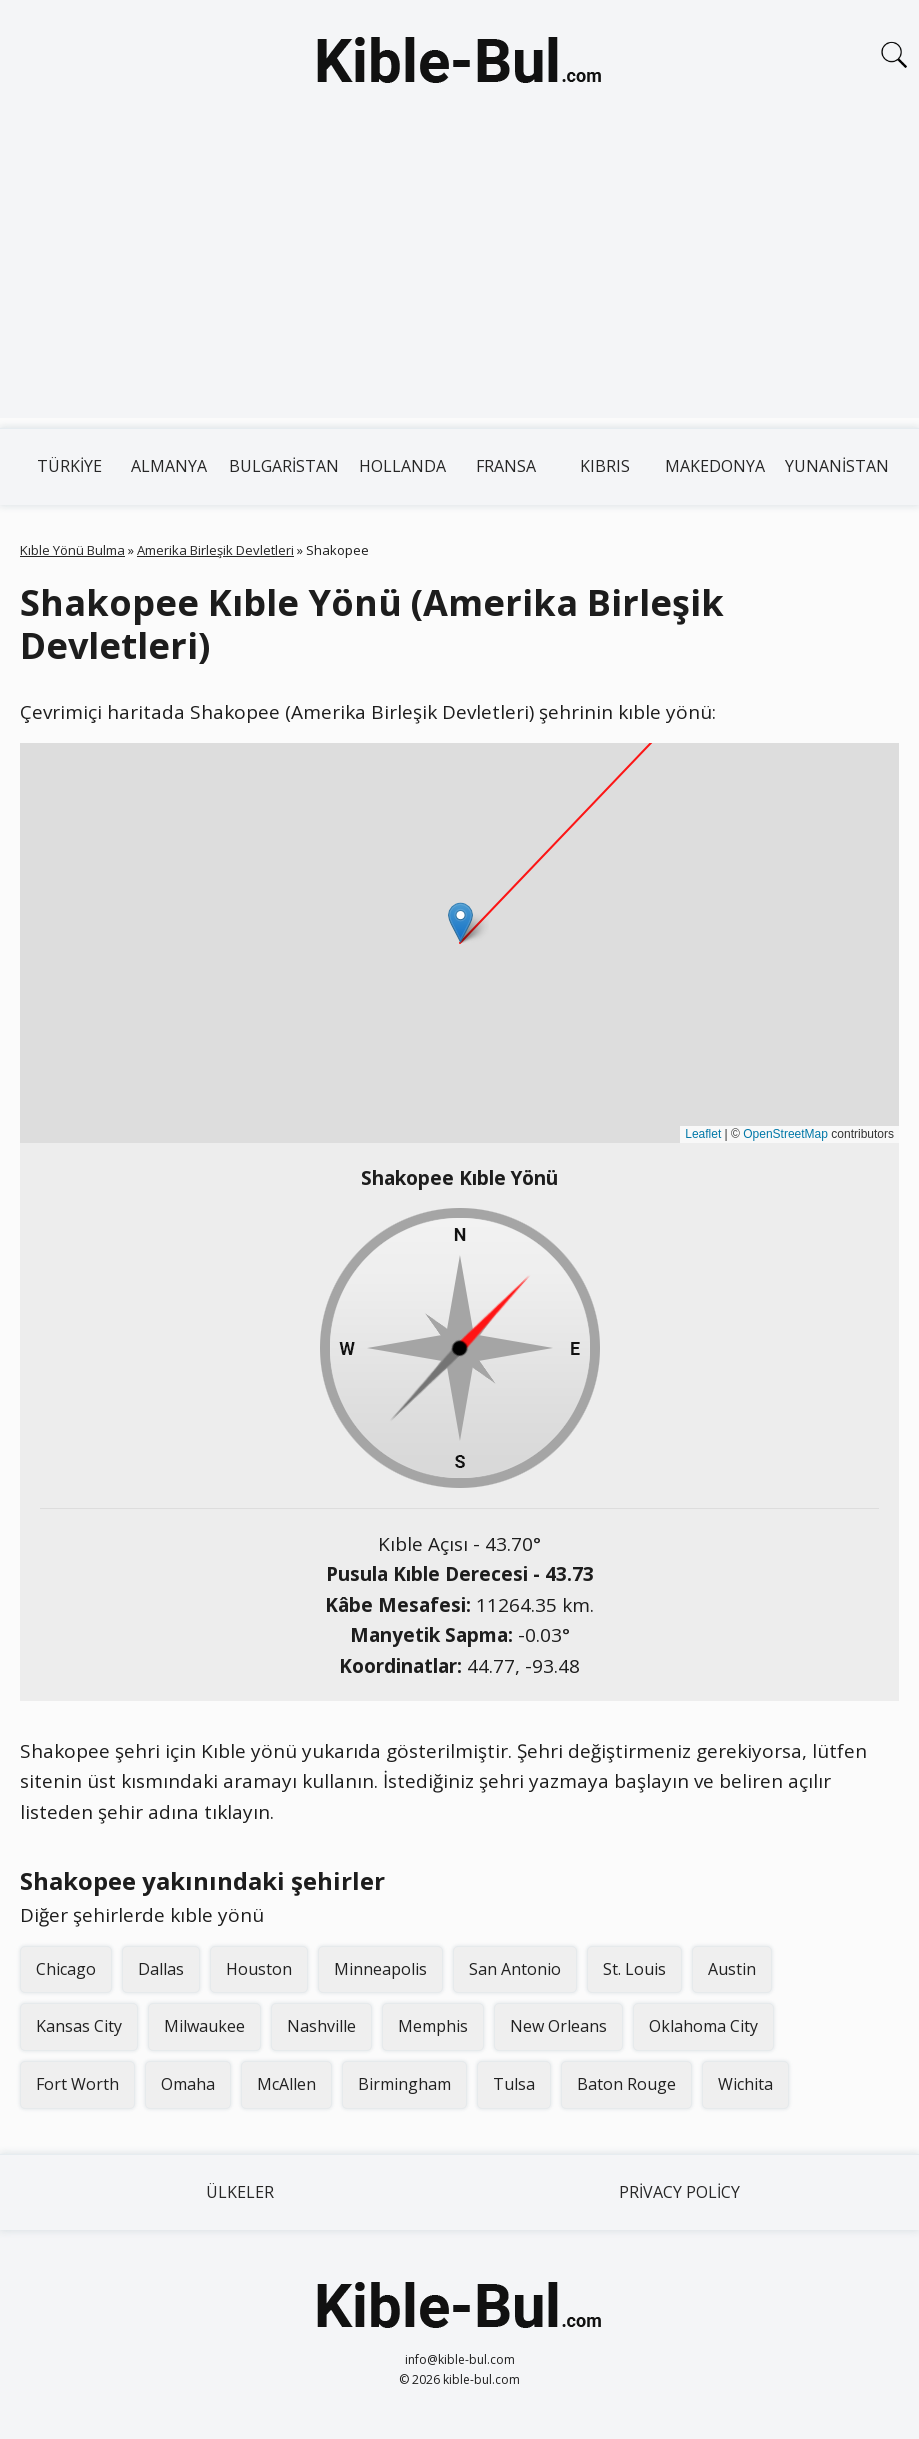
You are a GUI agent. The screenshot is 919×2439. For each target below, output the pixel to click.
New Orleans (558, 2026)
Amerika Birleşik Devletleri (215, 550)
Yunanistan (837, 466)
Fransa (506, 466)
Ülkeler (240, 2192)
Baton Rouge (626, 2084)
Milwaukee (204, 2026)
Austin (732, 1969)
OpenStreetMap (785, 1134)
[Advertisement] (459, 278)
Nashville (321, 2026)
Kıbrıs (605, 466)
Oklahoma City (703, 2026)
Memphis (433, 2026)
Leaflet (703, 1134)
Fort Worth (77, 2084)
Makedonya (715, 466)
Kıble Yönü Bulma (72, 550)
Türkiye (69, 466)
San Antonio (515, 1969)
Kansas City (79, 2026)
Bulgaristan (284, 466)
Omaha (188, 2084)
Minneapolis (380, 1969)
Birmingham (404, 2084)
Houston (259, 1969)
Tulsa (514, 2084)
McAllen (286, 2084)
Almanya (169, 466)
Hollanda (402, 466)
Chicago (66, 1969)
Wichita (745, 2084)
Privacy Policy (679, 2192)
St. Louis (634, 1969)
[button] (460, 922)
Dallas (161, 1969)
